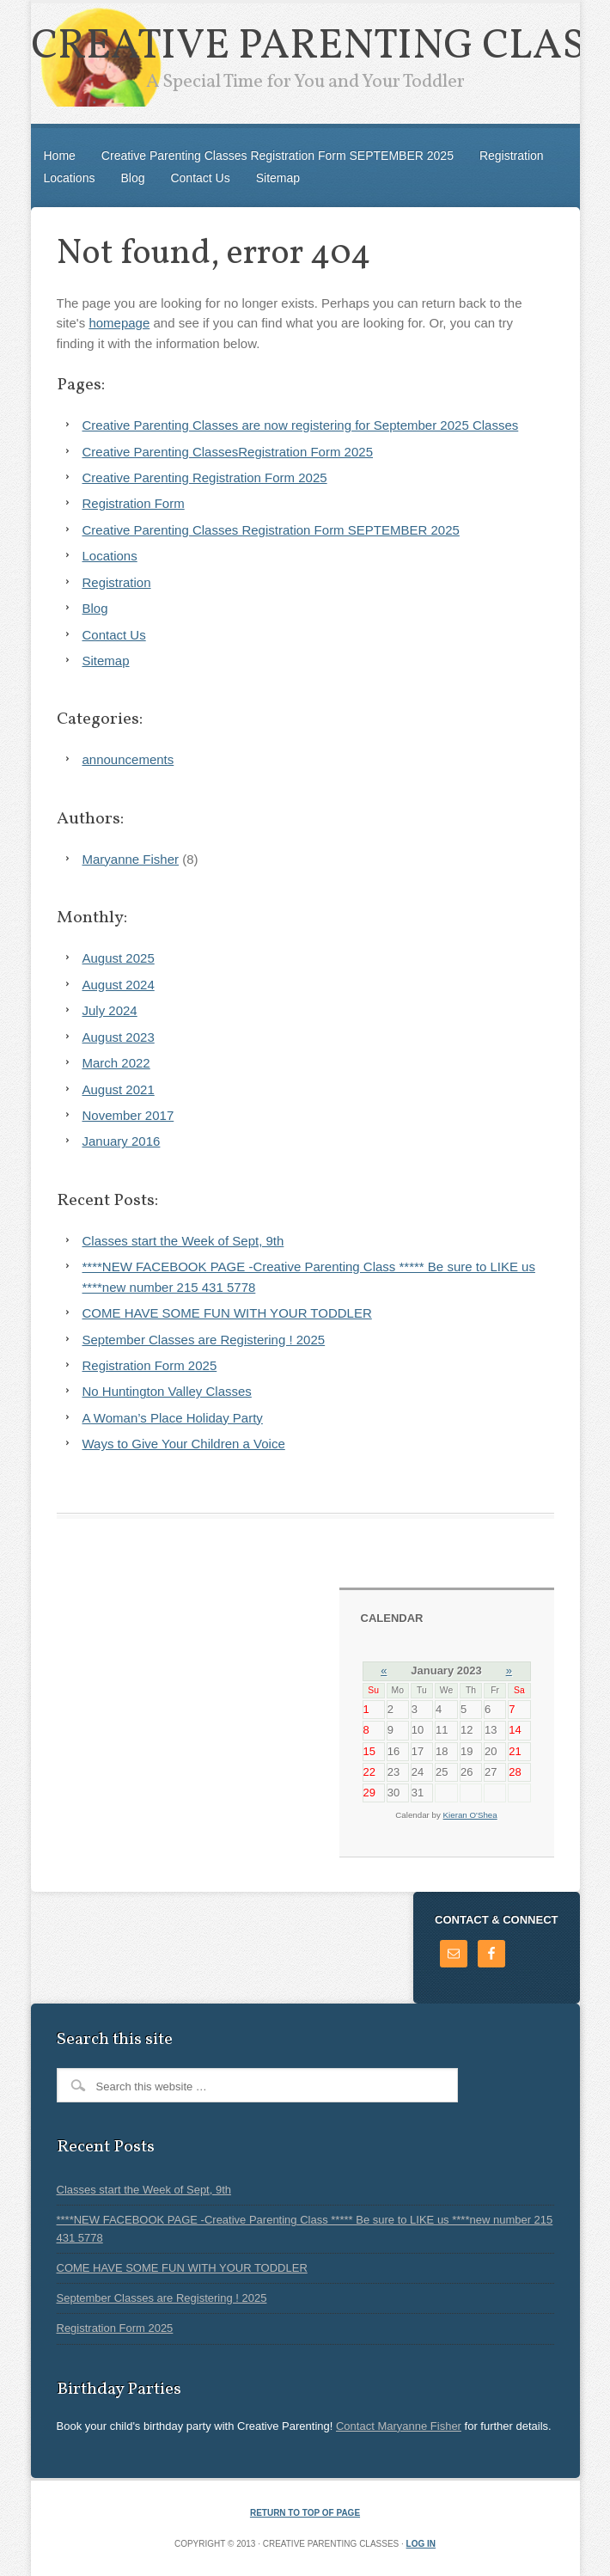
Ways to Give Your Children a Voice (183, 1443)
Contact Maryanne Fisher (398, 2426)
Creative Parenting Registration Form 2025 (204, 477)
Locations (69, 178)
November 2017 (128, 1115)
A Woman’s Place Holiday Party (172, 1417)
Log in (421, 2543)
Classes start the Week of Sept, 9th (183, 1240)
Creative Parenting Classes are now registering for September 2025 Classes (300, 425)
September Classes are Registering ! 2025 (204, 1339)
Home (60, 155)
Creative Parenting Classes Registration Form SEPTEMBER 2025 (277, 155)
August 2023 (118, 1037)
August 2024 (118, 984)
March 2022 (116, 1062)
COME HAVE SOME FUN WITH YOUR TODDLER (227, 1313)
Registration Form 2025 (149, 1365)
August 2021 (118, 1089)
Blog (132, 178)
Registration (511, 155)
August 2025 (118, 958)
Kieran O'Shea (470, 1815)
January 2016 (121, 1141)
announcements (128, 759)
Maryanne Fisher (131, 859)
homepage (118, 322)
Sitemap (278, 178)
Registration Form (133, 503)
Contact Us (199, 178)
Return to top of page (305, 2513)
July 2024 (109, 1010)
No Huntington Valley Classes (167, 1391)
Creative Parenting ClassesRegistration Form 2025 (228, 451)
